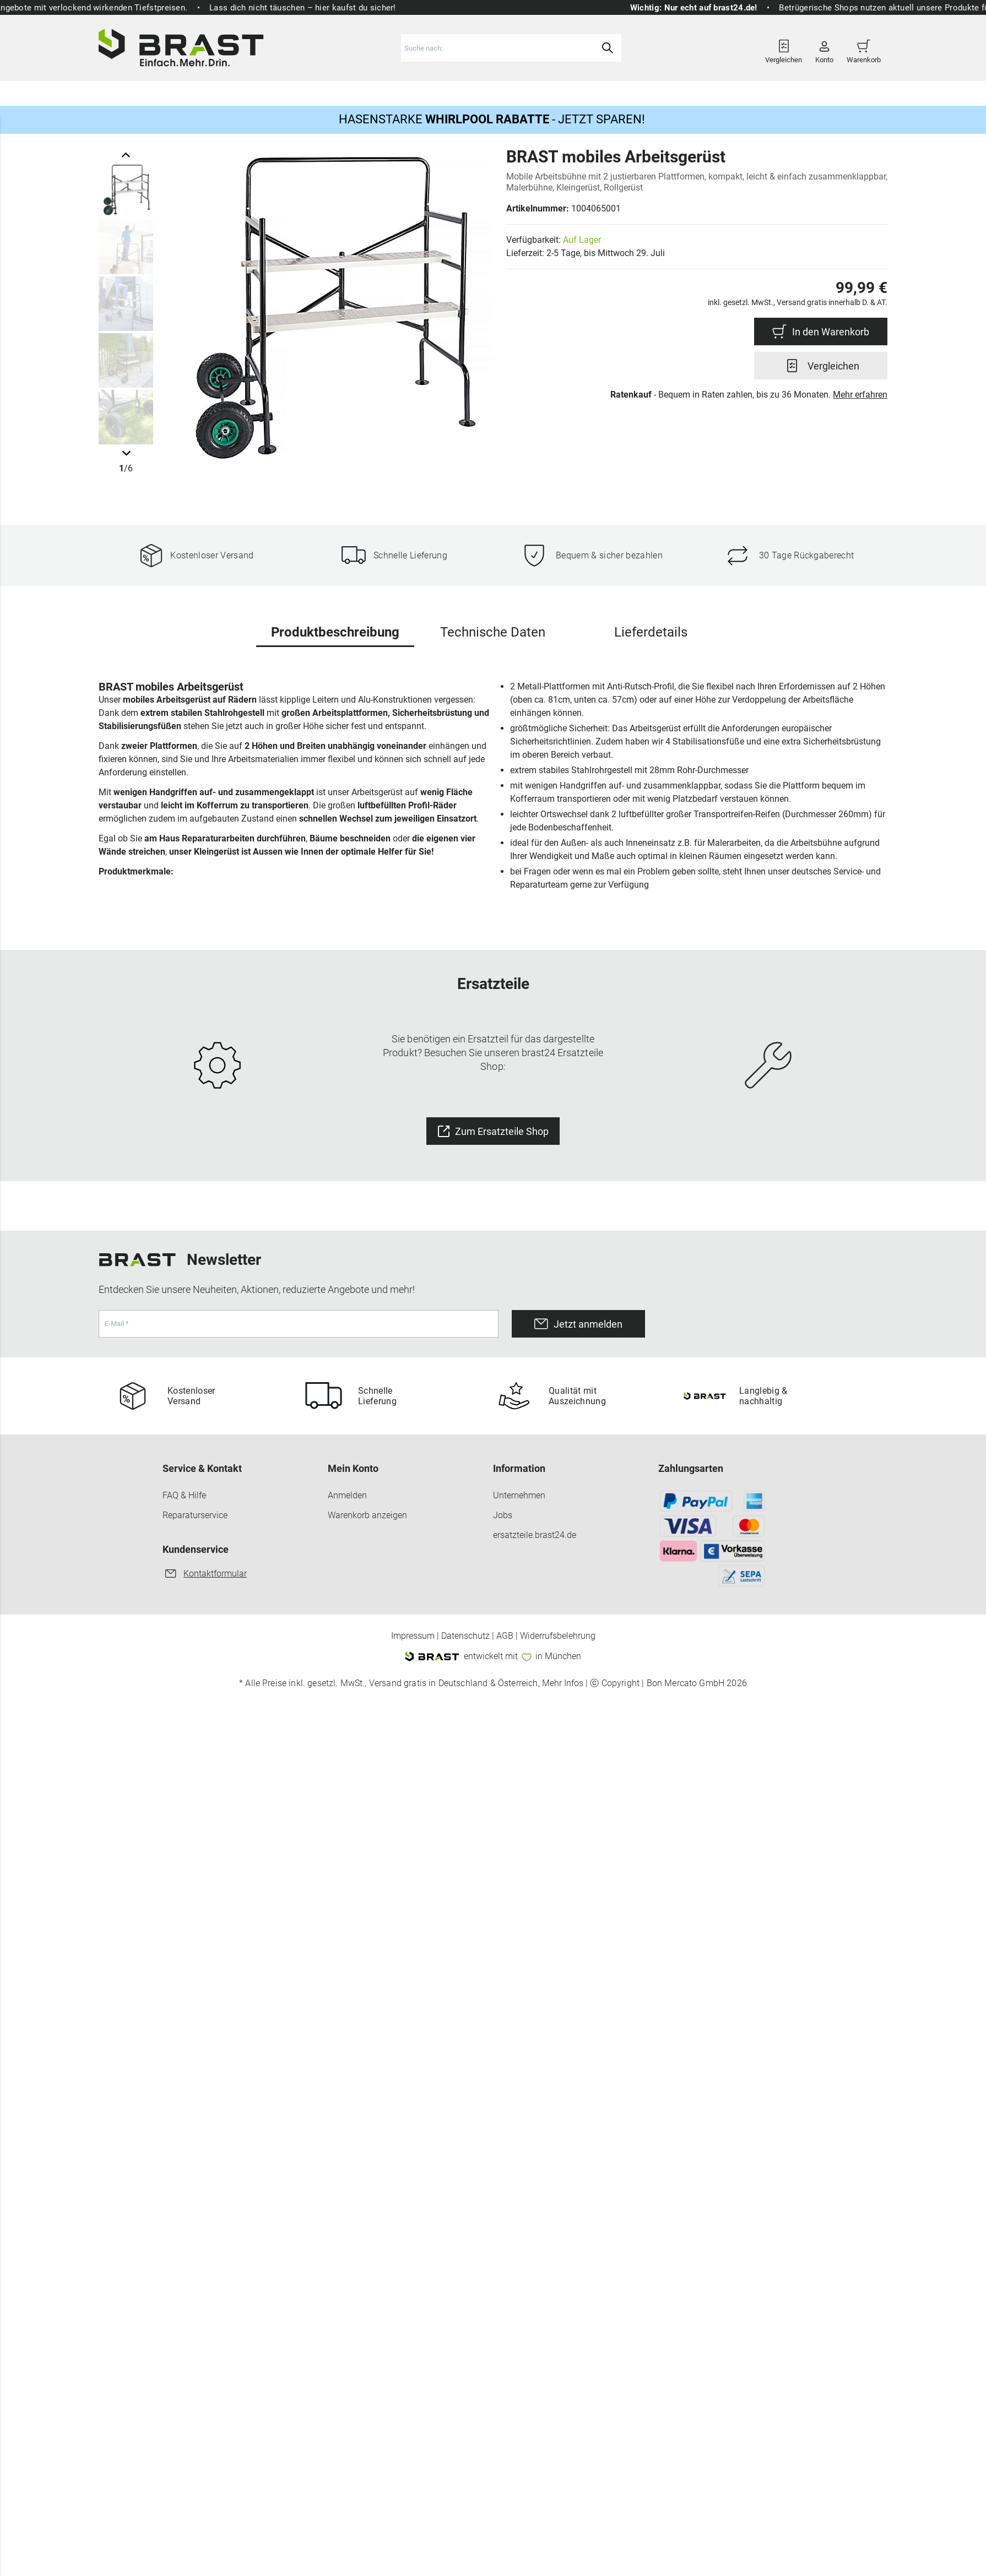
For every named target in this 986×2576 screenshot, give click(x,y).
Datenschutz (465, 1636)
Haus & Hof (521, 91)
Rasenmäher (134, 91)
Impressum (413, 1636)
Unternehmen (519, 1495)
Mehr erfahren (860, 394)
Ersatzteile (586, 91)
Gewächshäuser (361, 91)
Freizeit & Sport (446, 91)
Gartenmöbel (281, 91)
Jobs (502, 1515)
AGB (504, 1636)
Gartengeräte (207, 91)
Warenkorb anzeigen (367, 1515)
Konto (824, 48)
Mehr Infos (562, 1683)
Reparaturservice (194, 1515)
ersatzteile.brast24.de (534, 1535)
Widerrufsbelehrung (557, 1636)
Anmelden (347, 1495)
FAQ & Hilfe (184, 1495)
